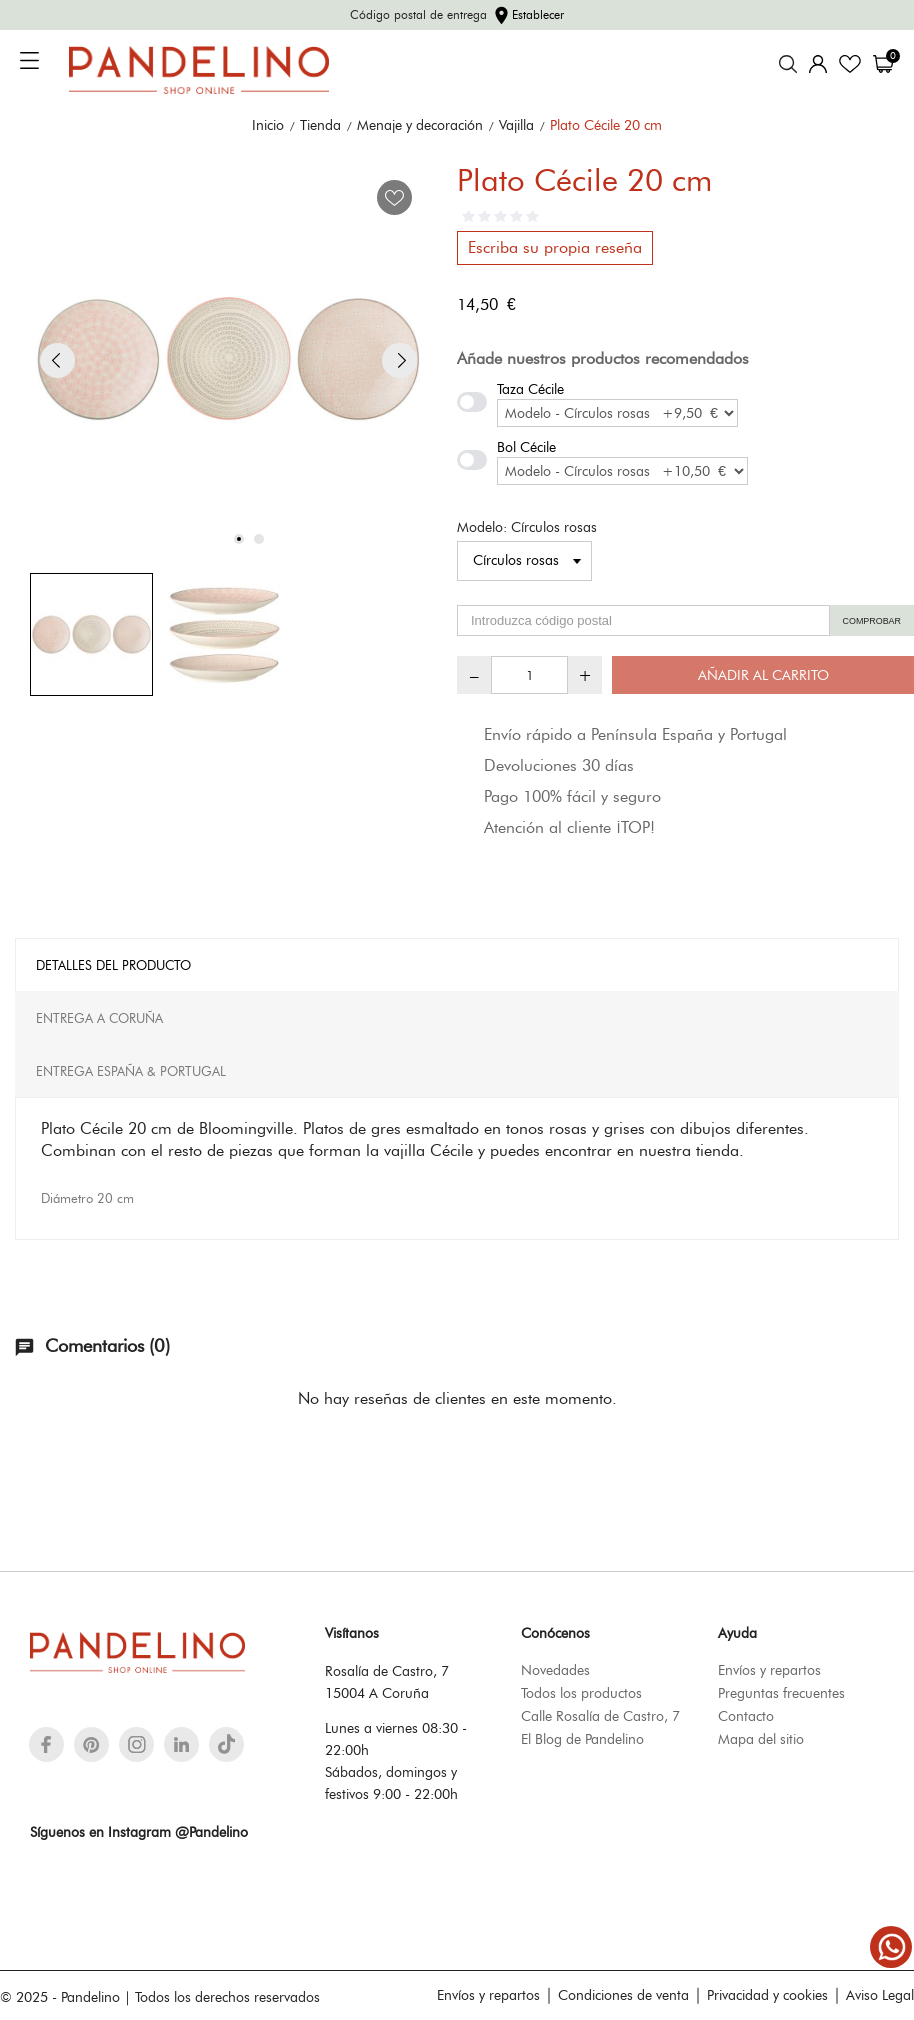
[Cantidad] (529, 675)
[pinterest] (91, 1744)
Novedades (555, 1670)
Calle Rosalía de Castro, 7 (600, 1716)
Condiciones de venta (623, 1995)
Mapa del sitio (761, 1739)
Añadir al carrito (763, 675)
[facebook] (46, 1744)
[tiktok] (226, 1744)
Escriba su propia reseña (555, 247)
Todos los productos (581, 1693)
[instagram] (137, 1744)
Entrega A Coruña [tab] (99, 1018)
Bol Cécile (526, 447)
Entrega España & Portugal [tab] (131, 1071)
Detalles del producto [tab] (113, 965)
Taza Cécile (530, 389)
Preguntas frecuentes (781, 1693)
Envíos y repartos (769, 1670)
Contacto (746, 1716)
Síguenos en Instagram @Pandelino (139, 1832)
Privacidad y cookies (767, 1995)
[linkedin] (181, 1744)
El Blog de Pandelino (582, 1739)
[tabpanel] (228, 359)
